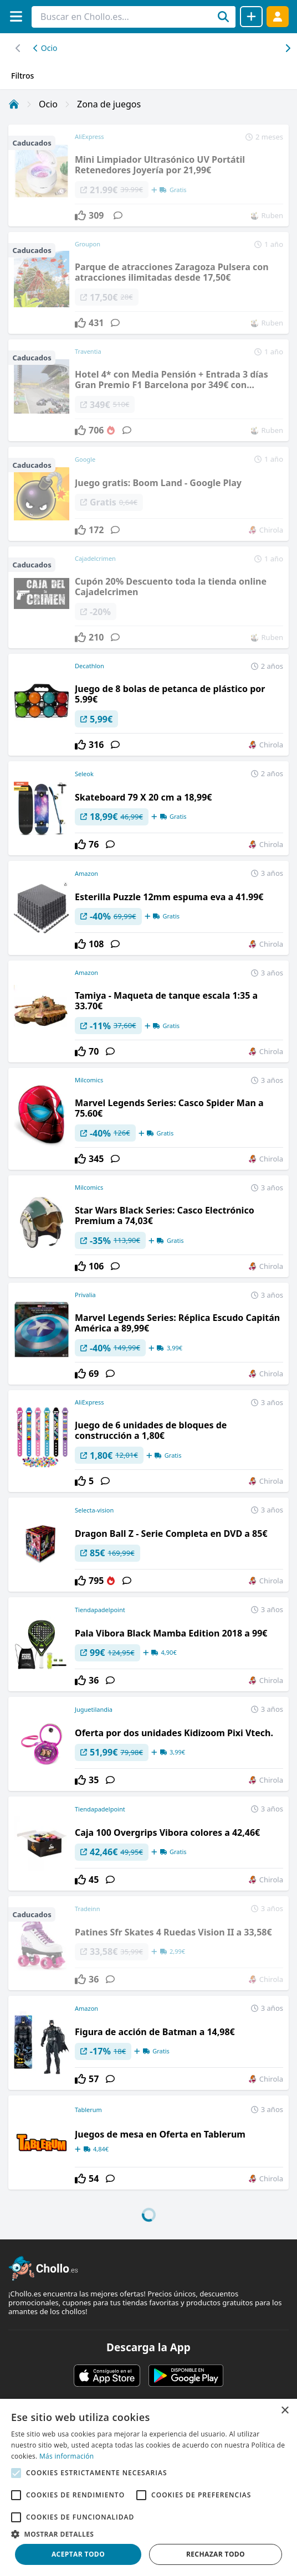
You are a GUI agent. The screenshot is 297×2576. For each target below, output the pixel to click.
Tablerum (88, 2109)
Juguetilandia (93, 1709)
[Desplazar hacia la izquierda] (287, 48)
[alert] (148, 2487)
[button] (148, 2533)
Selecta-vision (94, 1510)
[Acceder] (278, 16)
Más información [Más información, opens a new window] (66, 2456)
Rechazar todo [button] (215, 2554)
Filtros (22, 75)
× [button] (284, 2411)
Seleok (84, 774)
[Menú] (15, 16)
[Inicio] (13, 104)
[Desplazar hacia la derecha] (18, 48)
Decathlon (89, 666)
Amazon (86, 873)
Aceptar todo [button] (78, 2554)
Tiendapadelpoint (100, 1610)
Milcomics (89, 1080)
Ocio (45, 48)
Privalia (85, 1294)
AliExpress (89, 1402)
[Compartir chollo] (251, 16)
